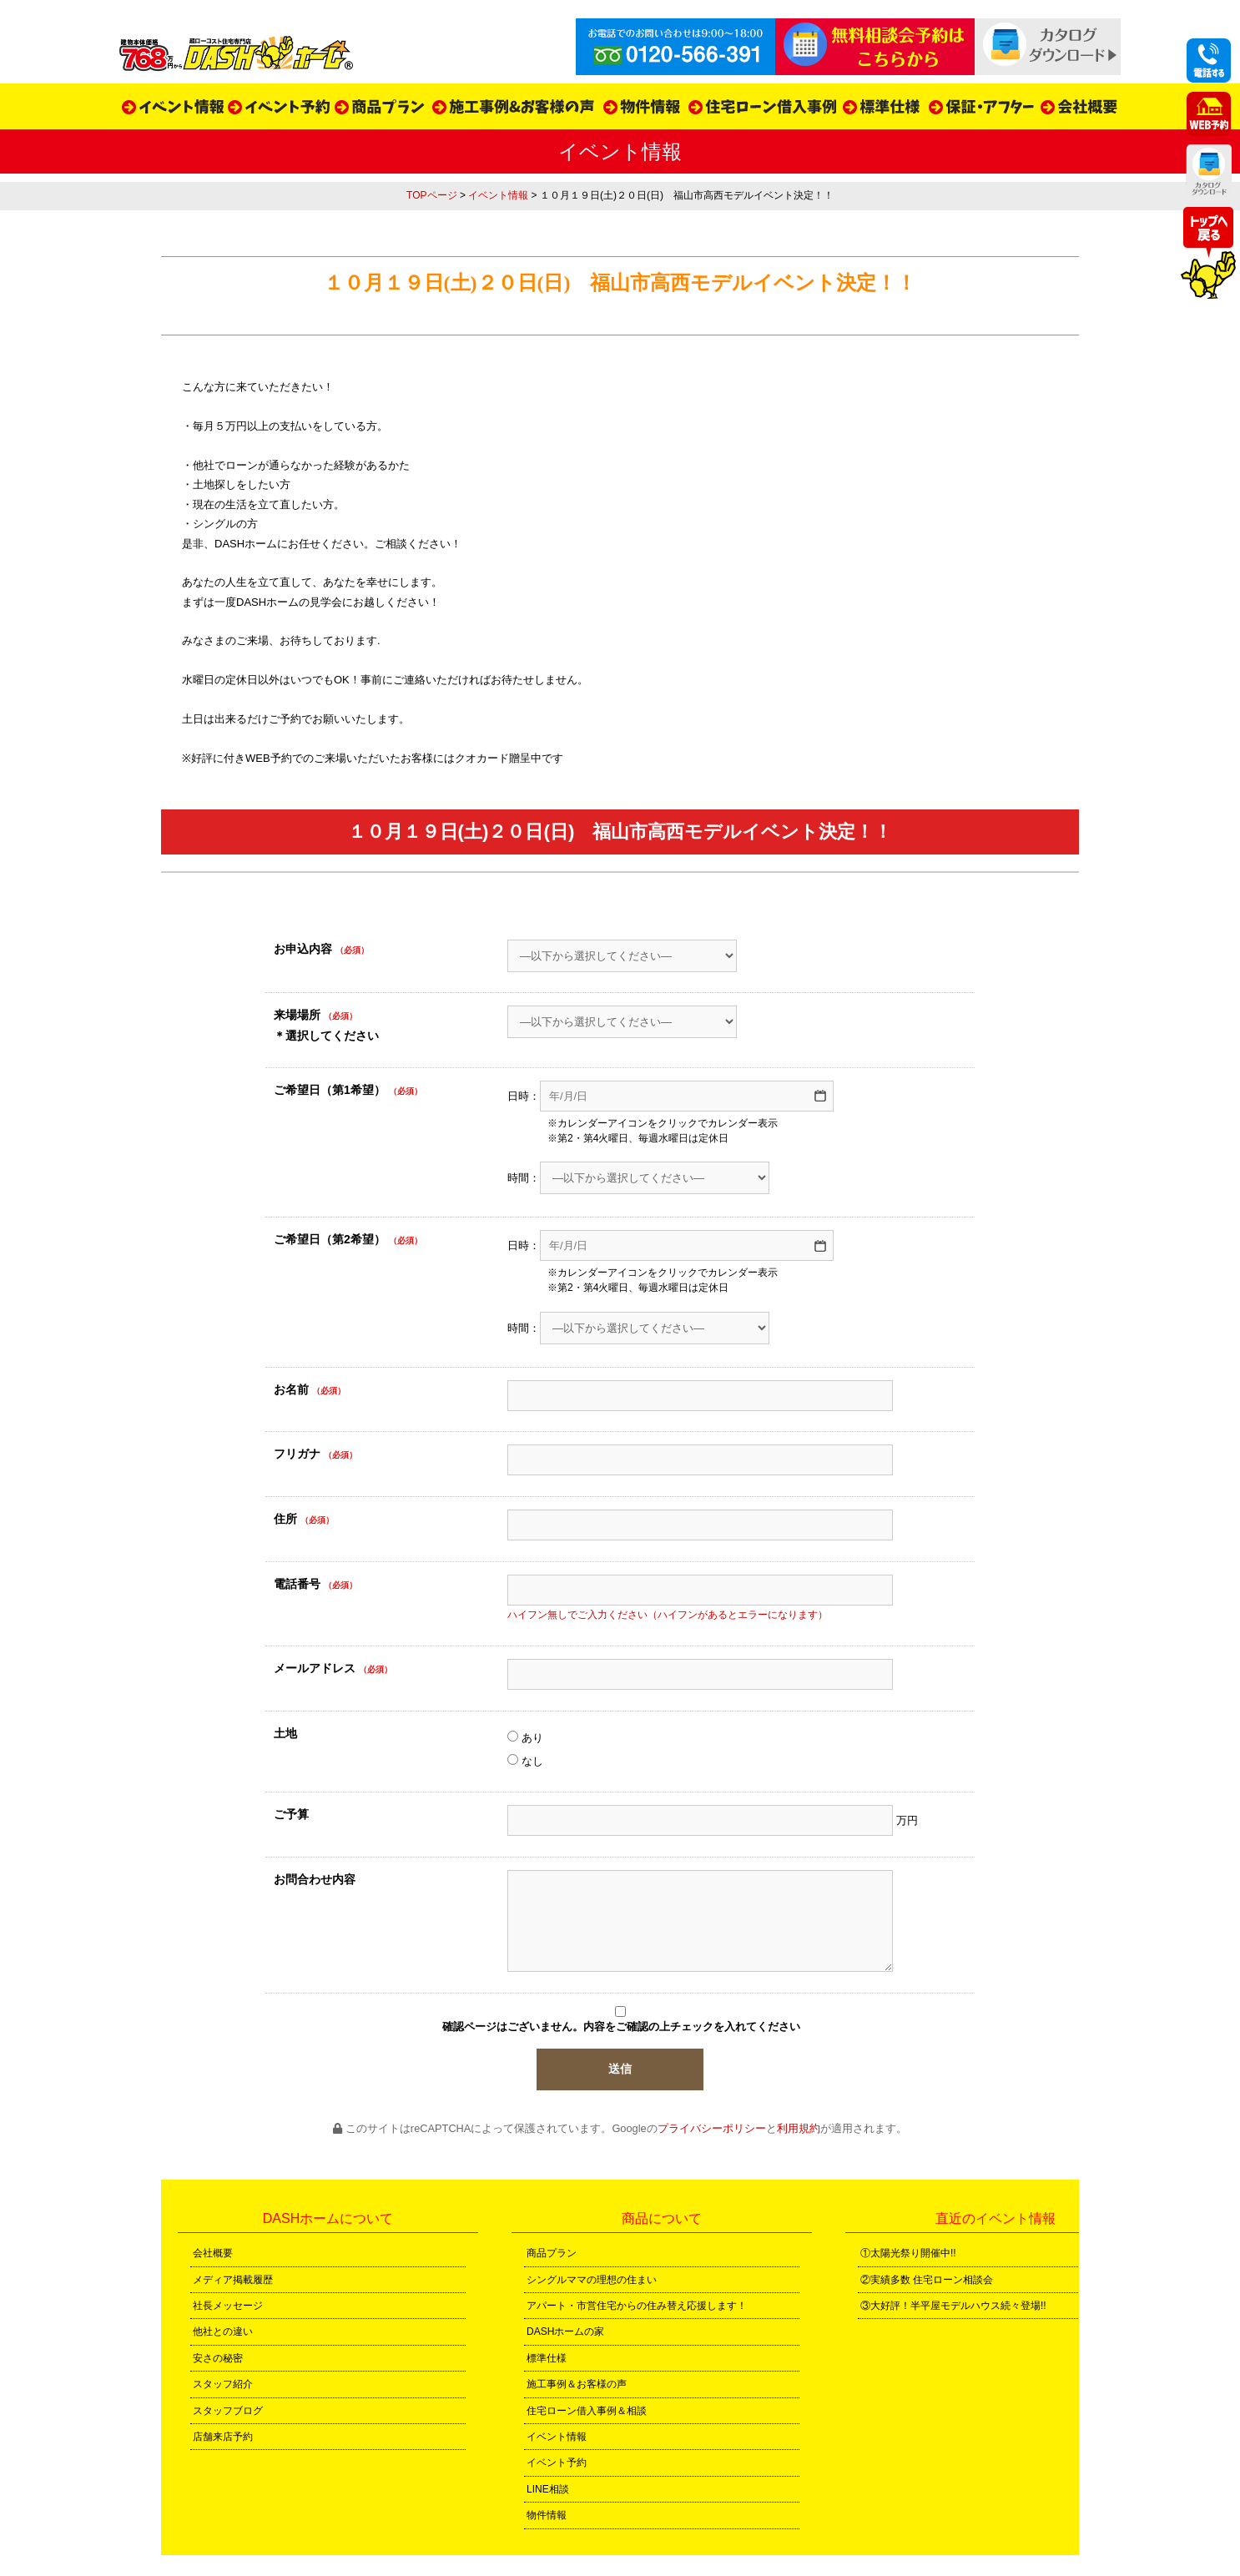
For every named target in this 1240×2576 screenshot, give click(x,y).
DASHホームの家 (565, 2331)
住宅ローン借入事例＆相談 (587, 2411)
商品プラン (552, 2253)
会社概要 (213, 2253)
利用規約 (798, 2128)
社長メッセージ (228, 2305)
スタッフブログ (228, 2411)
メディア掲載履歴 (233, 2280)
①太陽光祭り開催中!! (908, 2253)
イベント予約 (557, 2462)
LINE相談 (548, 2489)
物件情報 (547, 2515)
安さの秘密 (218, 2358)
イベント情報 (498, 195)
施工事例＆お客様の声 (577, 2384)
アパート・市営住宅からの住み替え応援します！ (637, 2305)
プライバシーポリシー (712, 2128)
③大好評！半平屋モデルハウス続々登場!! (953, 2305)
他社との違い (223, 2331)
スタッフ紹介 (223, 2384)
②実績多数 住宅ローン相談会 (926, 2280)
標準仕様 (547, 2358)
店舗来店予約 (223, 2436)
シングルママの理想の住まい (592, 2280)
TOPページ (431, 195)
